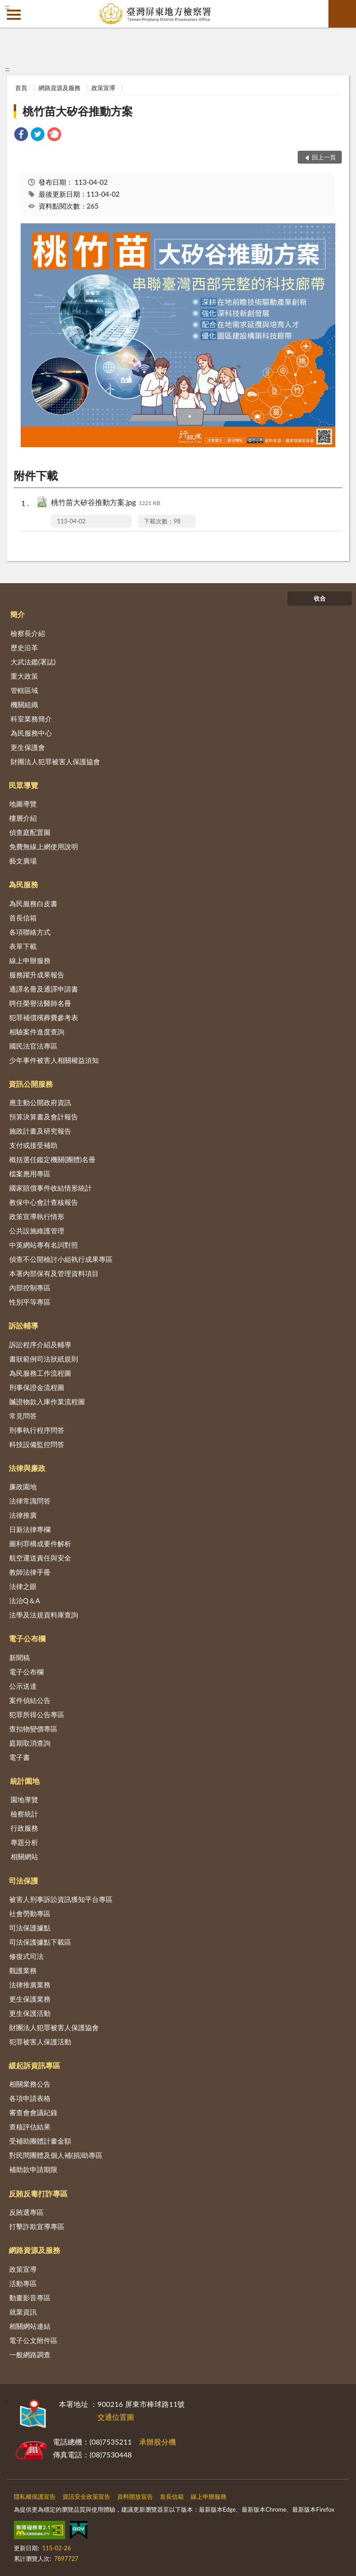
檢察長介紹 (28, 633)
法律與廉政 (27, 1468)
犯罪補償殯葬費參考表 (43, 1017)
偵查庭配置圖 (30, 832)
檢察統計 (24, 1814)
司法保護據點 (30, 1927)
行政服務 (24, 1828)
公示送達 (23, 1686)
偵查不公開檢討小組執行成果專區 (61, 1259)
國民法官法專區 (33, 1046)
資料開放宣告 (135, 2496)
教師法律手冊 (30, 1572)
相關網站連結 (30, 2326)
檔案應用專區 (30, 1173)
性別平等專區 (30, 1302)
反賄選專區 (26, 2212)
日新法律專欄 (30, 1529)
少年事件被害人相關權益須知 (54, 1060)
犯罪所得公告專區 (36, 1714)
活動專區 (23, 2283)
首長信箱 (23, 918)
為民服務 (23, 884)
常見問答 (23, 1416)
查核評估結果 (30, 2126)
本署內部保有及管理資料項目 (54, 1273)
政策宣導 (103, 87)
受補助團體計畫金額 (40, 2141)
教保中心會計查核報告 (43, 1202)
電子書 (19, 1757)
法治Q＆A (24, 1600)
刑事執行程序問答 (36, 1430)
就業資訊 (23, 2312)
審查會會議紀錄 (33, 2112)
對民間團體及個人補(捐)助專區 (55, 2155)
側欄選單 (14, 15)
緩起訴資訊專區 (34, 2065)
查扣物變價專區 (33, 1729)
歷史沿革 (24, 647)
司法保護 (23, 1880)
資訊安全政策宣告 (86, 2496)
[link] (21, 135)
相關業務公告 (30, 2084)
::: (7, 7)
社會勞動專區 (30, 1913)
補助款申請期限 (33, 2169)
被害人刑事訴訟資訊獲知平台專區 (61, 1899)
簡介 (17, 614)
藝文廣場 (23, 861)
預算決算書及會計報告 (43, 1116)
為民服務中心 (31, 733)
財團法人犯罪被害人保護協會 (55, 761)
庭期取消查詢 (30, 1743)
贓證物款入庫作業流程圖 (47, 1401)
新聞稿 (19, 1657)
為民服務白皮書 (33, 903)
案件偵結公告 (30, 1700)
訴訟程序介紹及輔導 (40, 1344)
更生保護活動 (30, 2013)
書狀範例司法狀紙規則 (43, 1359)
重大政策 (24, 676)
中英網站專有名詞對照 (43, 1245)
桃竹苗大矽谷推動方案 (78, 111)
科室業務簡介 (31, 719)
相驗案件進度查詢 (36, 1031)
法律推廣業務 (30, 1984)
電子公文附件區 (33, 2340)
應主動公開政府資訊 (40, 1102)
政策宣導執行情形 (36, 1216)
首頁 (21, 87)
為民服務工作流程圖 (40, 1373)
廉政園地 (23, 1486)
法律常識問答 (30, 1501)
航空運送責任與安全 (40, 1558)
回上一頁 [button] (324, 157)
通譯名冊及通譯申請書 (43, 989)
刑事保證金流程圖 (36, 1387)
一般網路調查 (30, 2354)
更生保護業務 (30, 1999)
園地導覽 (24, 1799)
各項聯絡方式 (30, 932)
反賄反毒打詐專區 (38, 2193)
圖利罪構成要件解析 (40, 1543)
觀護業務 (23, 1970)
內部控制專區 (30, 1287)
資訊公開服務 (31, 1083)
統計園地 (25, 1780)
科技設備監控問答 (36, 1444)
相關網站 (24, 1856)
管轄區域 (24, 690)
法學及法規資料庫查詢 (43, 1615)
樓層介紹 (23, 818)
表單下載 (23, 946)
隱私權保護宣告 (35, 2496)
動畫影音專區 (30, 2297)
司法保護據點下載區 (40, 1942)
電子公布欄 (27, 1638)
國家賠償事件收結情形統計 (50, 1188)
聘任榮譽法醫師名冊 (40, 1003)
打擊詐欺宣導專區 (36, 2226)
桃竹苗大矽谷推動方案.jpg (105, 503)
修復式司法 (26, 1956)
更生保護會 (28, 747)
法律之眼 (23, 1586)
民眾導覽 (23, 785)
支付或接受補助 (33, 1145)
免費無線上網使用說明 (43, 846)
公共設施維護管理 (36, 1230)
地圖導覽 (23, 804)
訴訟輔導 (23, 1325)
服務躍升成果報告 (36, 974)
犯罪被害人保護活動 (40, 2041)
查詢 (342, 14)
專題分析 (24, 1842)
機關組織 (24, 704)
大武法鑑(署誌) (33, 662)
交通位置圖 (115, 2416)
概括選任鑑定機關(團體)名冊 (52, 1159)
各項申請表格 (30, 2098)
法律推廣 (23, 1515)
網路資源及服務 (59, 87)
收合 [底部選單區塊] (320, 598)
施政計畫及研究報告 (40, 1131)
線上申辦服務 (30, 960)
